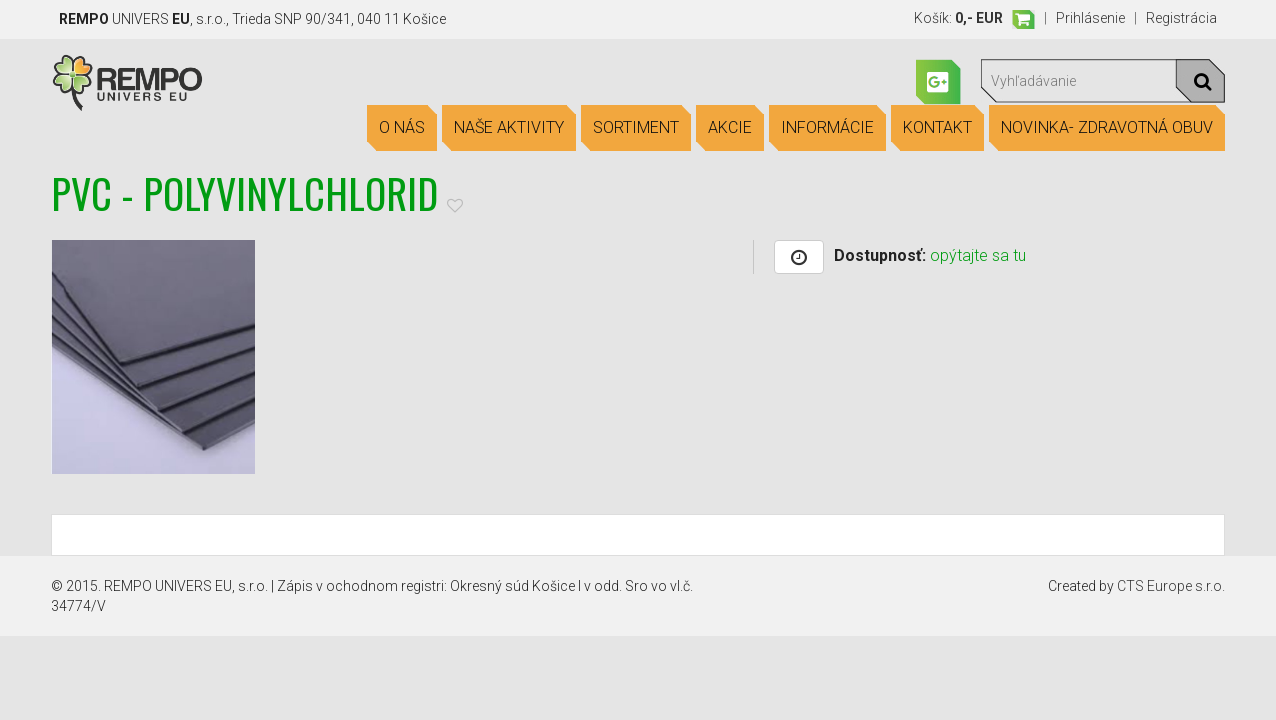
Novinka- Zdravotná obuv (1107, 128)
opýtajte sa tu (978, 255)
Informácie (827, 128)
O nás (402, 128)
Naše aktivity (509, 128)
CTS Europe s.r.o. (1171, 586)
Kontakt (937, 128)
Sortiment (636, 128)
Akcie (730, 128)
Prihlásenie (1090, 18)
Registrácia (1181, 18)
